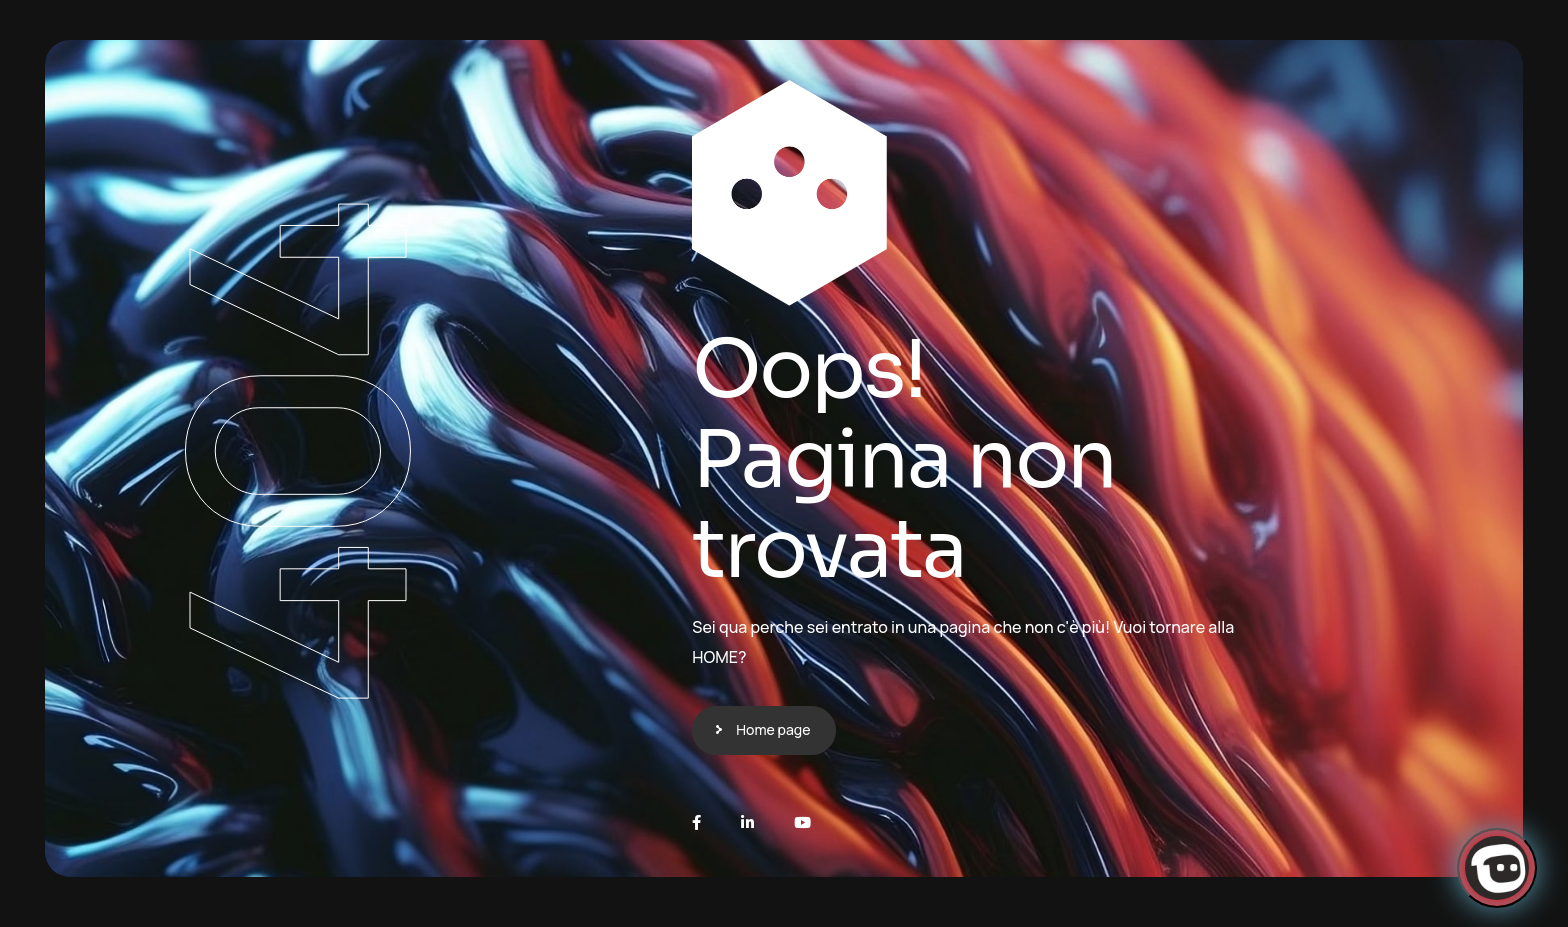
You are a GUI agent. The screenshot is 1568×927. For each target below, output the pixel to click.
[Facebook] (696, 822)
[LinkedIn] (747, 822)
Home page (773, 729)
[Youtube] (802, 822)
